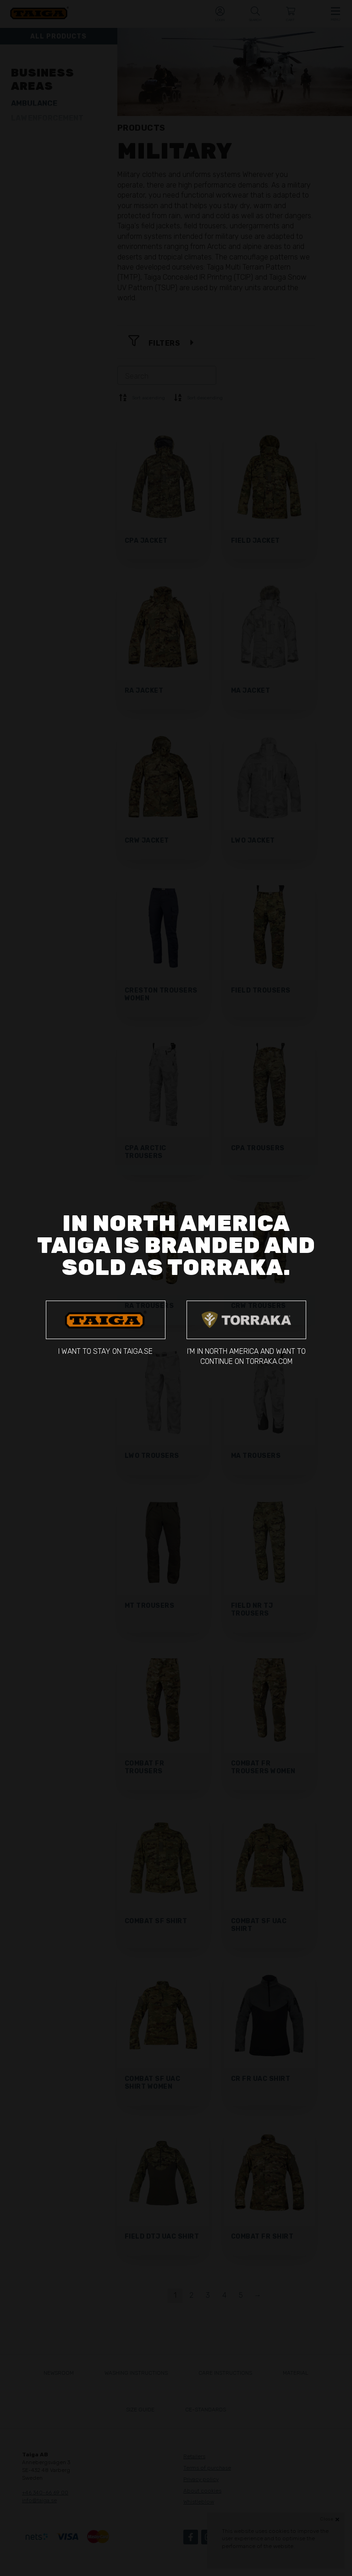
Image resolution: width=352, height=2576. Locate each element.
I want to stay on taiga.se (105, 1328)
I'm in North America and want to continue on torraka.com (246, 1333)
